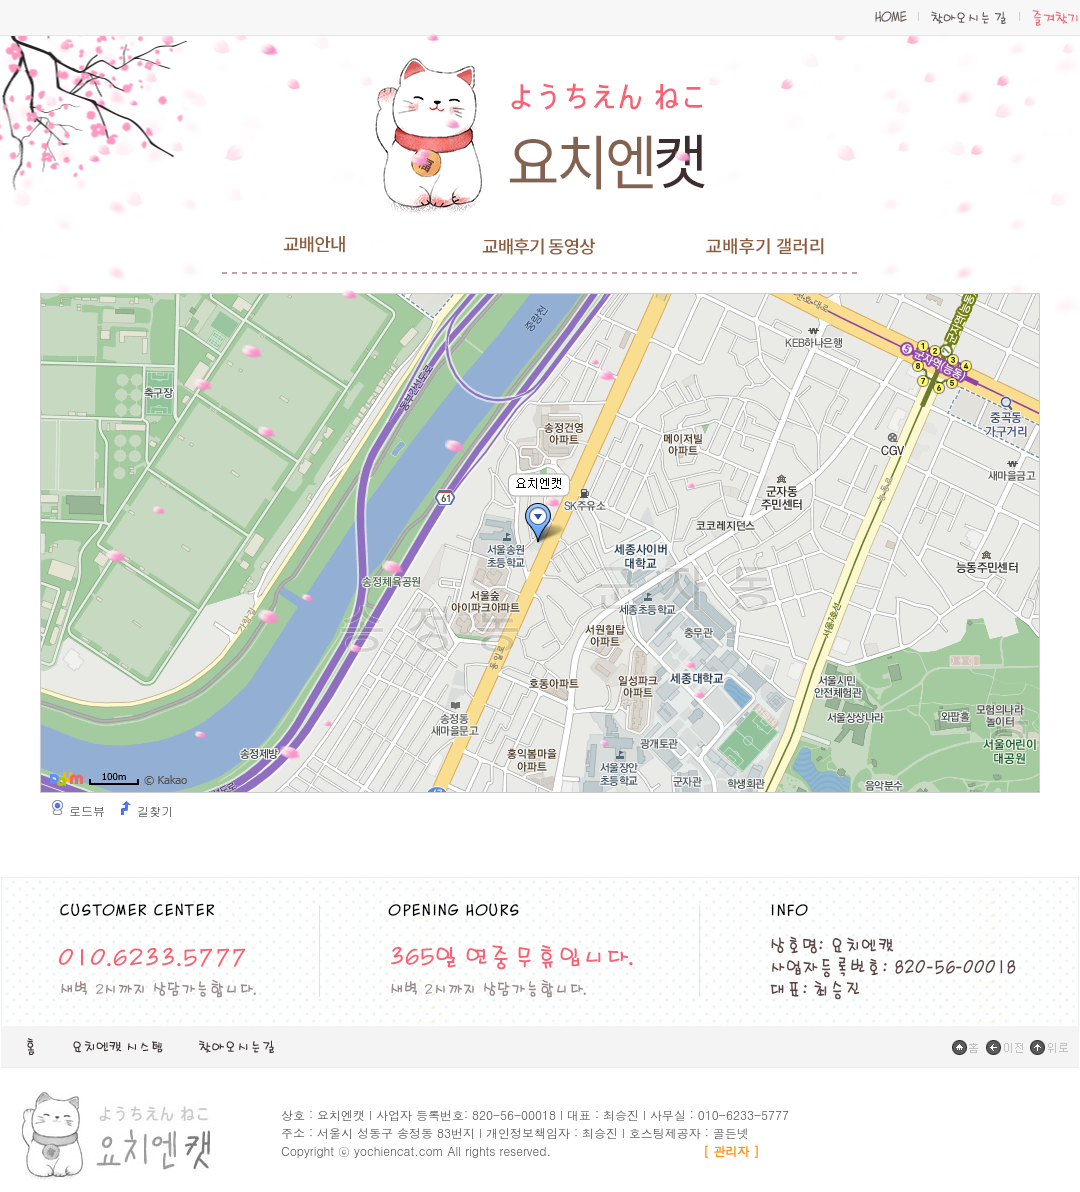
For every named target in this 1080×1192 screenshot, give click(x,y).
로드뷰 (87, 811)
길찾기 (155, 811)
